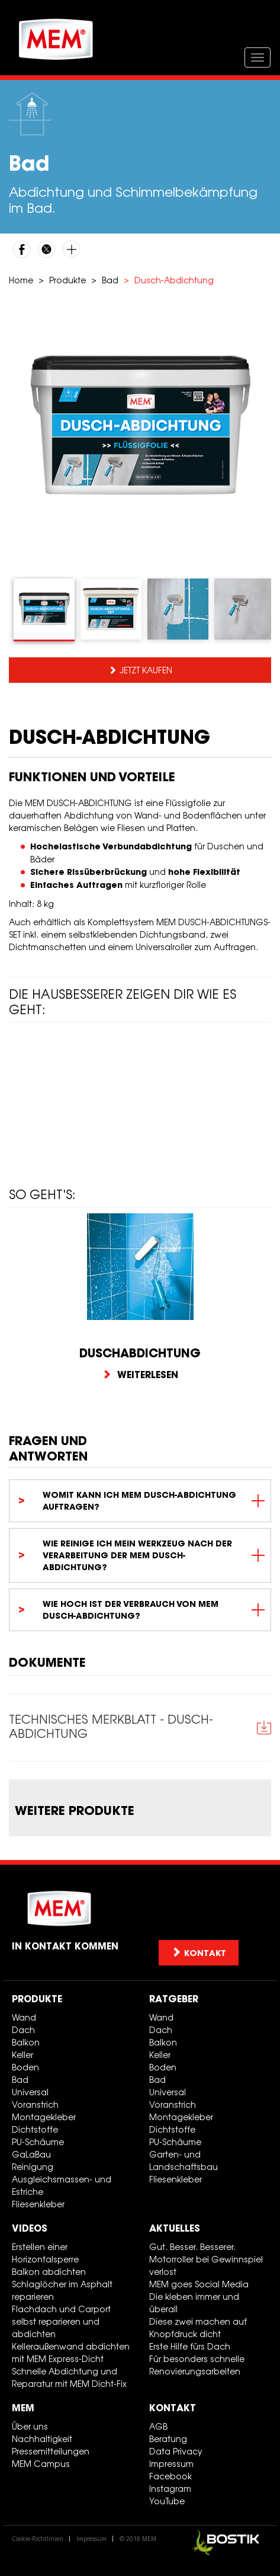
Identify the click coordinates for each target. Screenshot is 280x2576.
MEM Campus (41, 2464)
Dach (23, 2030)
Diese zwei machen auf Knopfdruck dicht (198, 2327)
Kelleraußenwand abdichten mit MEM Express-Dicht (71, 2352)
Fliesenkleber (38, 2204)
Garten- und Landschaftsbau (183, 2160)
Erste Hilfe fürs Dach (189, 2346)
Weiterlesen (140, 1374)
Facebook (170, 2476)
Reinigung (32, 2167)
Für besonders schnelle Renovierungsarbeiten (196, 2365)
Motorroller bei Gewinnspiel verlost (206, 2265)
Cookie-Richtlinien (37, 2539)
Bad (110, 280)
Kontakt (172, 2408)
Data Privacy (175, 2451)
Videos (29, 2228)
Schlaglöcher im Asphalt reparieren (62, 2290)
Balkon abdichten (49, 2272)
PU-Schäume (38, 2142)
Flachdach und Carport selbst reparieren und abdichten (61, 2321)
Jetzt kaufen (146, 670)
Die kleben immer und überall (194, 2302)
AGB (158, 2426)
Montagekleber (44, 2117)
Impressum (171, 2464)
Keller (22, 2055)
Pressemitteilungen (50, 2451)
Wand (24, 2017)
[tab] (44, 610)
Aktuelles (174, 2228)
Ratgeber (173, 1999)
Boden (25, 2067)
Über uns (30, 2426)
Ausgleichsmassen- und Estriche (61, 2185)
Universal (30, 2092)
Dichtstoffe (35, 2129)
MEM (23, 2408)
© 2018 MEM (138, 2539)
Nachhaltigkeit (42, 2439)
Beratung (168, 2439)
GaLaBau (31, 2154)
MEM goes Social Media (199, 2284)
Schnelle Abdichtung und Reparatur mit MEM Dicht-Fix (69, 2377)
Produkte (67, 280)
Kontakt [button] (198, 1952)
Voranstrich (35, 2104)
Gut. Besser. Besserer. (192, 2247)
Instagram (170, 2489)
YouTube (167, 2501)
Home (21, 280)
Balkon (26, 2042)
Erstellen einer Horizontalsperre (45, 2253)
